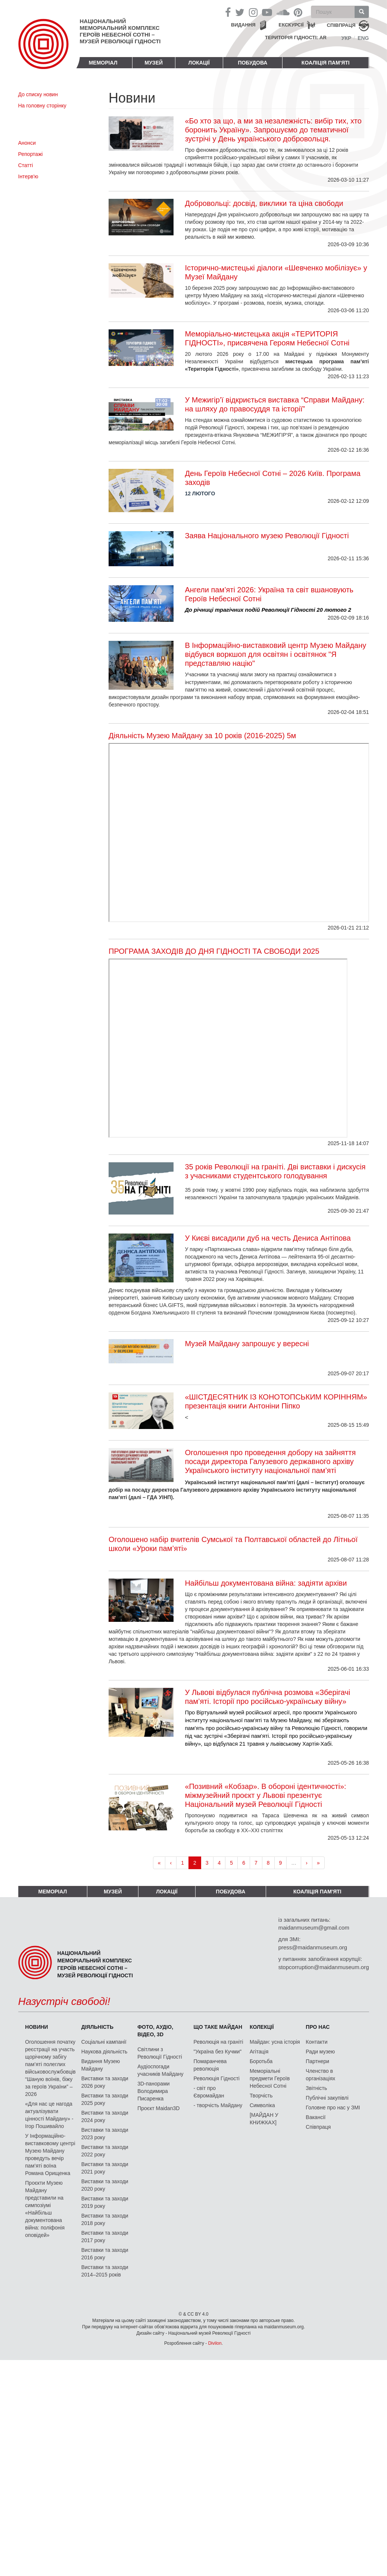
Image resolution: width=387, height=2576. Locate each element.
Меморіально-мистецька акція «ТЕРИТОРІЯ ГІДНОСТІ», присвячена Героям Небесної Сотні (267, 338)
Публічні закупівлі (327, 2098)
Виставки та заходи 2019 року (104, 2202)
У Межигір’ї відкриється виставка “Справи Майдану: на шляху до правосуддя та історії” (274, 404)
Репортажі (30, 154)
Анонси (27, 143)
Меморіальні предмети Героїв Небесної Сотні (270, 2078)
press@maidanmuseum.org (312, 1947)
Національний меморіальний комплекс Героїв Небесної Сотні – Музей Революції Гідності (120, 31)
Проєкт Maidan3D (158, 2108)
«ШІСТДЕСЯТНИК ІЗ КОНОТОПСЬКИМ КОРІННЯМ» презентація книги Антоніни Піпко (276, 1401)
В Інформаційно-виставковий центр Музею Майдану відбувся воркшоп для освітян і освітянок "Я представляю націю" (275, 654)
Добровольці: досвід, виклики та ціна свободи (264, 203)
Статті (25, 165)
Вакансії (315, 2117)
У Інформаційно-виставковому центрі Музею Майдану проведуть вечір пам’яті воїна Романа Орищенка (50, 2154)
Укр (346, 38)
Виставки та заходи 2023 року (104, 2133)
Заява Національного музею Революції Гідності (267, 536)
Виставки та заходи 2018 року (104, 2219)
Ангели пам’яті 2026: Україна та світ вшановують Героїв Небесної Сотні (269, 594)
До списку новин (38, 94)
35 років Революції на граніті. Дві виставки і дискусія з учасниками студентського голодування (275, 1171)
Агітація (259, 2052)
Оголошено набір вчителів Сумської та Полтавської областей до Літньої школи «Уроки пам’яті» (233, 1543)
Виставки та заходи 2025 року (104, 2099)
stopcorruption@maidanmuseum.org (323, 1967)
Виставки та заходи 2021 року (104, 2168)
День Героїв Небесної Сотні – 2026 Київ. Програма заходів (272, 477)
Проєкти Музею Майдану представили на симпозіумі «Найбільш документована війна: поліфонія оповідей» (45, 2209)
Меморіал (103, 63)
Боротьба (261, 2061)
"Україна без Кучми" (218, 2052)
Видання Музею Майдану (100, 2065)
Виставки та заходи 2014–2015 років (104, 2271)
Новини (36, 2027)
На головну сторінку (42, 106)
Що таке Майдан (218, 2027)
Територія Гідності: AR (296, 37)
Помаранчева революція (210, 2065)
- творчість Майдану (218, 2105)
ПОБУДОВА (252, 63)
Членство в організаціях (320, 2074)
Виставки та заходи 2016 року (104, 2253)
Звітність (316, 2088)
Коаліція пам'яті (326, 63)
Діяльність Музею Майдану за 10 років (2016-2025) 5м (202, 735)
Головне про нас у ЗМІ (333, 2107)
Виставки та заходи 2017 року (104, 2236)
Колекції (262, 2027)
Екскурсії (291, 25)
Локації (199, 63)
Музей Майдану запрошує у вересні (247, 1343)
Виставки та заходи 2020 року (104, 2185)
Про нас (318, 2027)
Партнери (317, 2061)
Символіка (262, 2105)
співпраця (341, 25)
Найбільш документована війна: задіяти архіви (266, 1583)
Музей (153, 63)
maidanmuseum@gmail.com (313, 1927)
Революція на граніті (218, 2042)
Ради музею (320, 2052)
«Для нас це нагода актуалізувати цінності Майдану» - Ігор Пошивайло (49, 2115)
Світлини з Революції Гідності (159, 2053)
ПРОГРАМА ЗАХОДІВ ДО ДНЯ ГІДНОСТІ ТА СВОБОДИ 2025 (214, 951)
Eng (363, 38)
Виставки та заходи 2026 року (104, 2082)
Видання (243, 25)
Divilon (215, 2343)
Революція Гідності (217, 2078)
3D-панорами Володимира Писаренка (153, 2091)
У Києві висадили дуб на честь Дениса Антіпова (267, 1238)
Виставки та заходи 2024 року (104, 2116)
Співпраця (318, 2127)
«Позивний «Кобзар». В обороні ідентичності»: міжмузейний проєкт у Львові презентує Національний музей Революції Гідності (265, 1795)
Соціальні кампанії (104, 2042)
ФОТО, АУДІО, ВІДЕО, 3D (155, 2030)
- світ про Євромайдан (209, 2092)
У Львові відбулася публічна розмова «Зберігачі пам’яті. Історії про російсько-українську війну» (267, 1696)
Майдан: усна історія (275, 2042)
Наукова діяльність (104, 2052)
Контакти (316, 2042)
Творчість (261, 2096)
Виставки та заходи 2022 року (104, 2150)
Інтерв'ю (28, 176)
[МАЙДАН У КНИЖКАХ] (264, 2118)
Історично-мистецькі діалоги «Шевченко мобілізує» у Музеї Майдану (276, 272)
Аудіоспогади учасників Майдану (160, 2070)
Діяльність (97, 2027)
